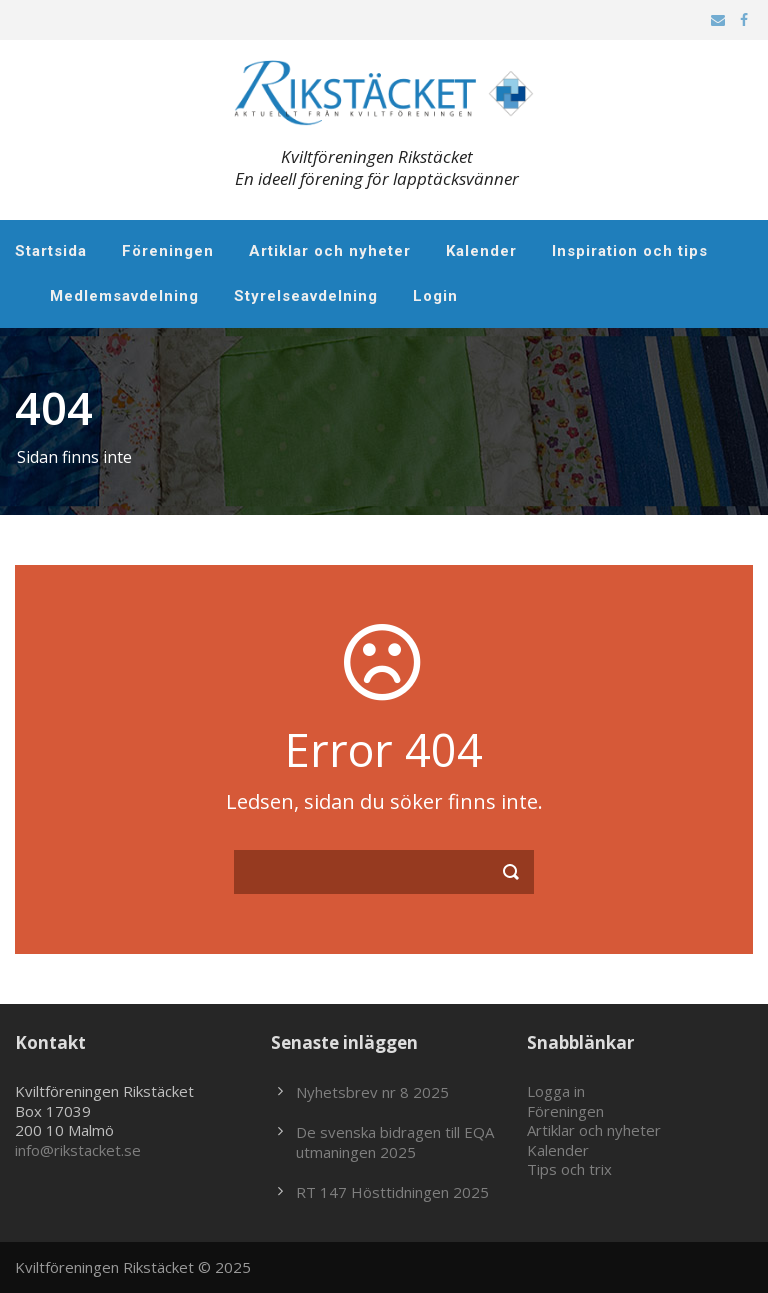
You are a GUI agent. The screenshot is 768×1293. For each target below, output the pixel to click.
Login (435, 296)
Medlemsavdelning (124, 296)
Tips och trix (569, 1169)
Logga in (556, 1091)
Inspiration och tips (630, 251)
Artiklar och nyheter (330, 251)
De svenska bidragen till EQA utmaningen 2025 (395, 1142)
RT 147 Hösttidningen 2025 (392, 1192)
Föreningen (168, 251)
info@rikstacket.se (78, 1150)
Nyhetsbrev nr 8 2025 (372, 1092)
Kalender (481, 251)
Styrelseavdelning (306, 296)
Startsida (51, 251)
